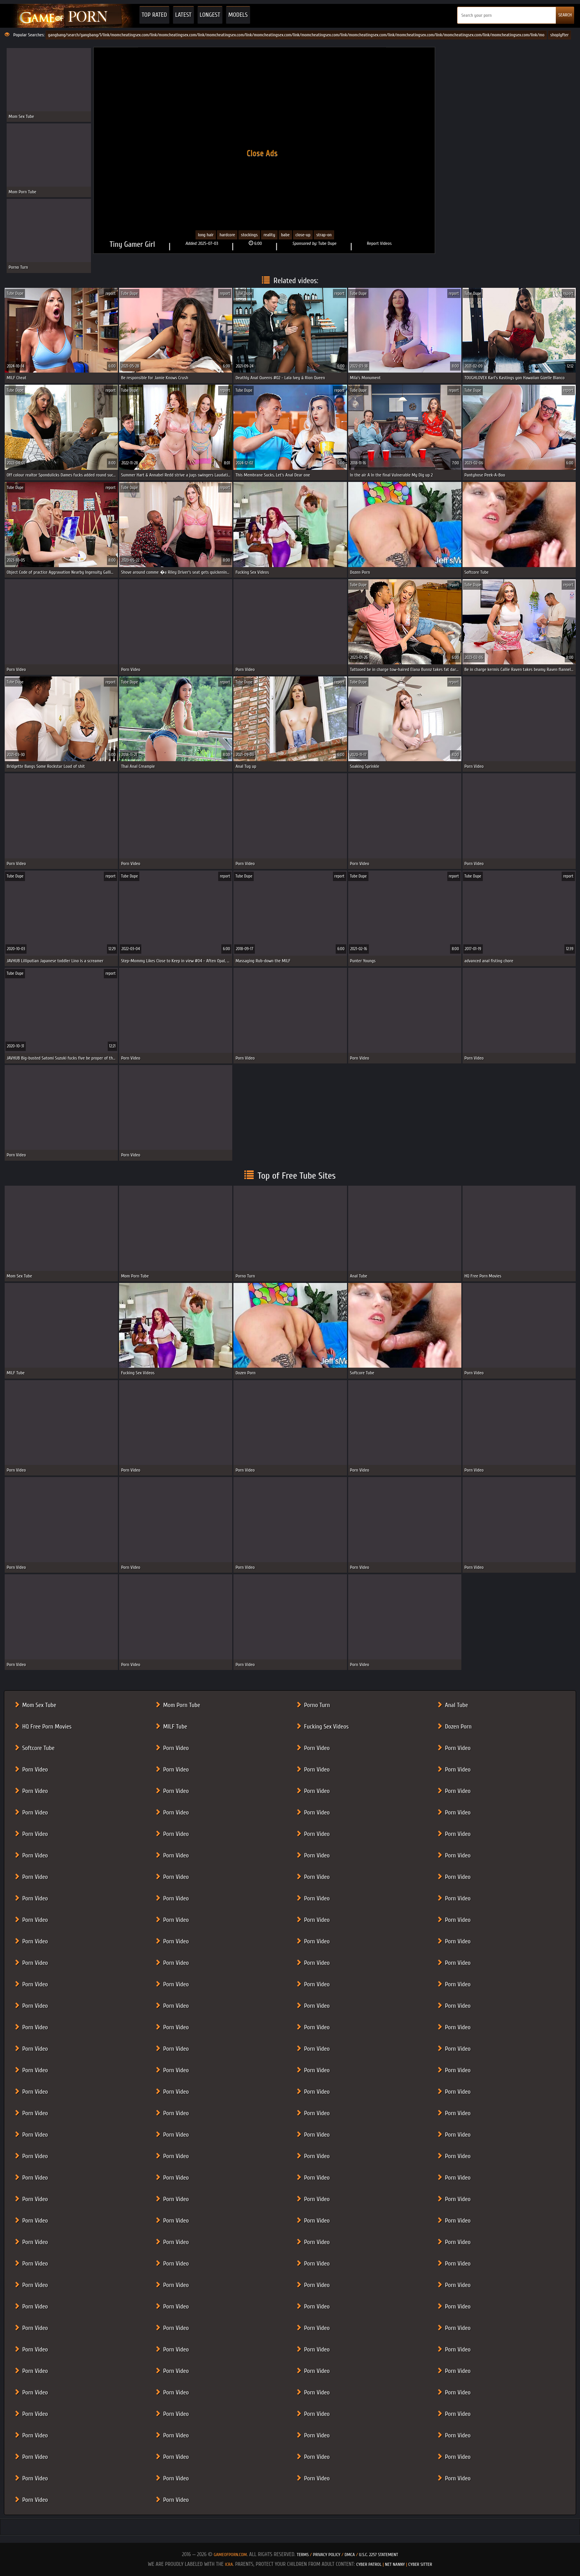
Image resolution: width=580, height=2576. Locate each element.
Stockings (249, 234)
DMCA (350, 2554)
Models (238, 14)
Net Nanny (395, 2564)
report (110, 293)
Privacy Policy (327, 2554)
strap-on (323, 234)
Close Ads (262, 153)
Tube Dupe (327, 243)
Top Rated (154, 14)
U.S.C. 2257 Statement (378, 2554)
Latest (183, 14)
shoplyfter (559, 34)
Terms (303, 2554)
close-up (302, 234)
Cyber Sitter (420, 2564)
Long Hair (206, 234)
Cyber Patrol (369, 2564)
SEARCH (565, 15)
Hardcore (227, 234)
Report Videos (379, 243)
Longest (210, 14)
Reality (269, 234)
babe (285, 234)
